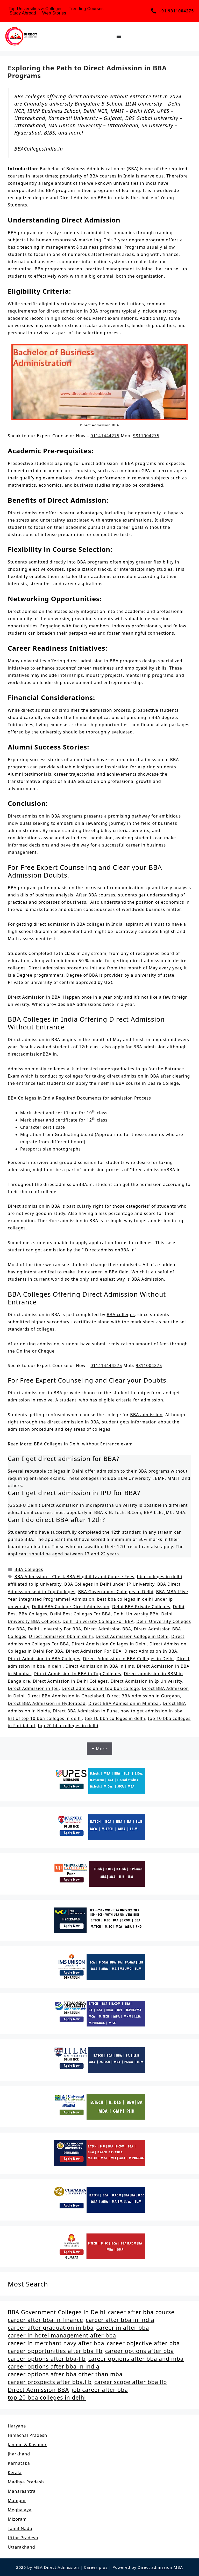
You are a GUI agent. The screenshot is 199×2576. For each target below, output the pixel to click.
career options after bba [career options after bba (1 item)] (139, 2351)
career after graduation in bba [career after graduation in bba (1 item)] (51, 2327)
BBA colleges (121, 1314)
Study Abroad (23, 13)
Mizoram (17, 2519)
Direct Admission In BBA (150, 1651)
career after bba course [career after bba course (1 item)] (141, 2312)
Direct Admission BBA (107, 1629)
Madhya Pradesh (26, 2482)
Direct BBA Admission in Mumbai (124, 1703)
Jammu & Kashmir (27, 2444)
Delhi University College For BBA (98, 1621)
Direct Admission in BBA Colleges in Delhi (128, 1658)
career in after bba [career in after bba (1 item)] (122, 2327)
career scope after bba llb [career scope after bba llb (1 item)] (130, 2382)
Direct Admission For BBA (94, 1651)
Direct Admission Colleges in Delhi (109, 1644)
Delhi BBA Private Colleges (141, 1606)
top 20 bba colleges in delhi (68, 1725)
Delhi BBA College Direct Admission (70, 1606)
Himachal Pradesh (27, 2435)
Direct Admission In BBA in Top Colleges (77, 1673)
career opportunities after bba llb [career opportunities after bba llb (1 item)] (55, 2351)
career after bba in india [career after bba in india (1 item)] (120, 2319)
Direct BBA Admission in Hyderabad (47, 1703)
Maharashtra (21, 2491)
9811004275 (146, 436)
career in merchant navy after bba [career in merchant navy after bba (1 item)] (56, 2343)
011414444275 (106, 1365)
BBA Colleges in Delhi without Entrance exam (83, 1444)
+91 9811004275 (176, 11)
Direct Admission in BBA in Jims (100, 1666)
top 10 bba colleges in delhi (115, 1718)
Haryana (17, 2426)
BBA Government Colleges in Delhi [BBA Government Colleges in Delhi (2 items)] (56, 2312)
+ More (99, 1748)
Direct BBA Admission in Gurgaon (143, 1696)
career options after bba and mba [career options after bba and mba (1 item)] (136, 2358)
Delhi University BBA (135, 1614)
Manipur (17, 2500)
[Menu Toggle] (119, 36)
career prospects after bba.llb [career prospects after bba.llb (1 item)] (50, 2382)
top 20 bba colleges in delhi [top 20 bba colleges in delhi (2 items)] (47, 2397)
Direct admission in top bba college (100, 1688)
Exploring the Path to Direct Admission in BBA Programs (87, 71)
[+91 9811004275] (153, 10)
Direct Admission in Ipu (33, 1688)
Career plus (96, 2567)
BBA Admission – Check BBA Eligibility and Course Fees (74, 1576)
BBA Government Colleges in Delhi (115, 1591)
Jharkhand (19, 2454)
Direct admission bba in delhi (61, 1636)
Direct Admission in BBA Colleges (44, 1658)
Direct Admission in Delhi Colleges (70, 1681)
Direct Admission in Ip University (146, 1681)
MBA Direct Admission (56, 2567)
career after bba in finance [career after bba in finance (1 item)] (45, 2319)
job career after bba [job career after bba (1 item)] (100, 2389)
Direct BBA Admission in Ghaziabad (65, 1696)
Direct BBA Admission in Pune (85, 1711)
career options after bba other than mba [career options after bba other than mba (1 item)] (65, 2374)
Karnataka (19, 2463)
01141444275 (104, 436)
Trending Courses (86, 8)
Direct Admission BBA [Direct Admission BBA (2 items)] (38, 2389)
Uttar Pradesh (23, 2538)
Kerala (15, 2472)
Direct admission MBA (160, 2567)
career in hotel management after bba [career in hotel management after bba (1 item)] (62, 2335)
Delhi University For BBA (54, 1629)
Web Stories (54, 13)
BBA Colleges (29, 1569)
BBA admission (146, 1414)
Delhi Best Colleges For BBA (80, 1614)
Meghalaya (19, 2510)
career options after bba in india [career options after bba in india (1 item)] (54, 2366)
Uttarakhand (21, 2547)
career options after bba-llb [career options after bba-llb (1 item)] (47, 2358)
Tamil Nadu (20, 2528)
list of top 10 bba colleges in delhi (45, 1718)
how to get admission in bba (151, 1711)
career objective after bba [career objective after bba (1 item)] (143, 2343)
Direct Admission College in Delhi (132, 1636)
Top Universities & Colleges (35, 8)
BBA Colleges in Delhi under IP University (109, 1584)
